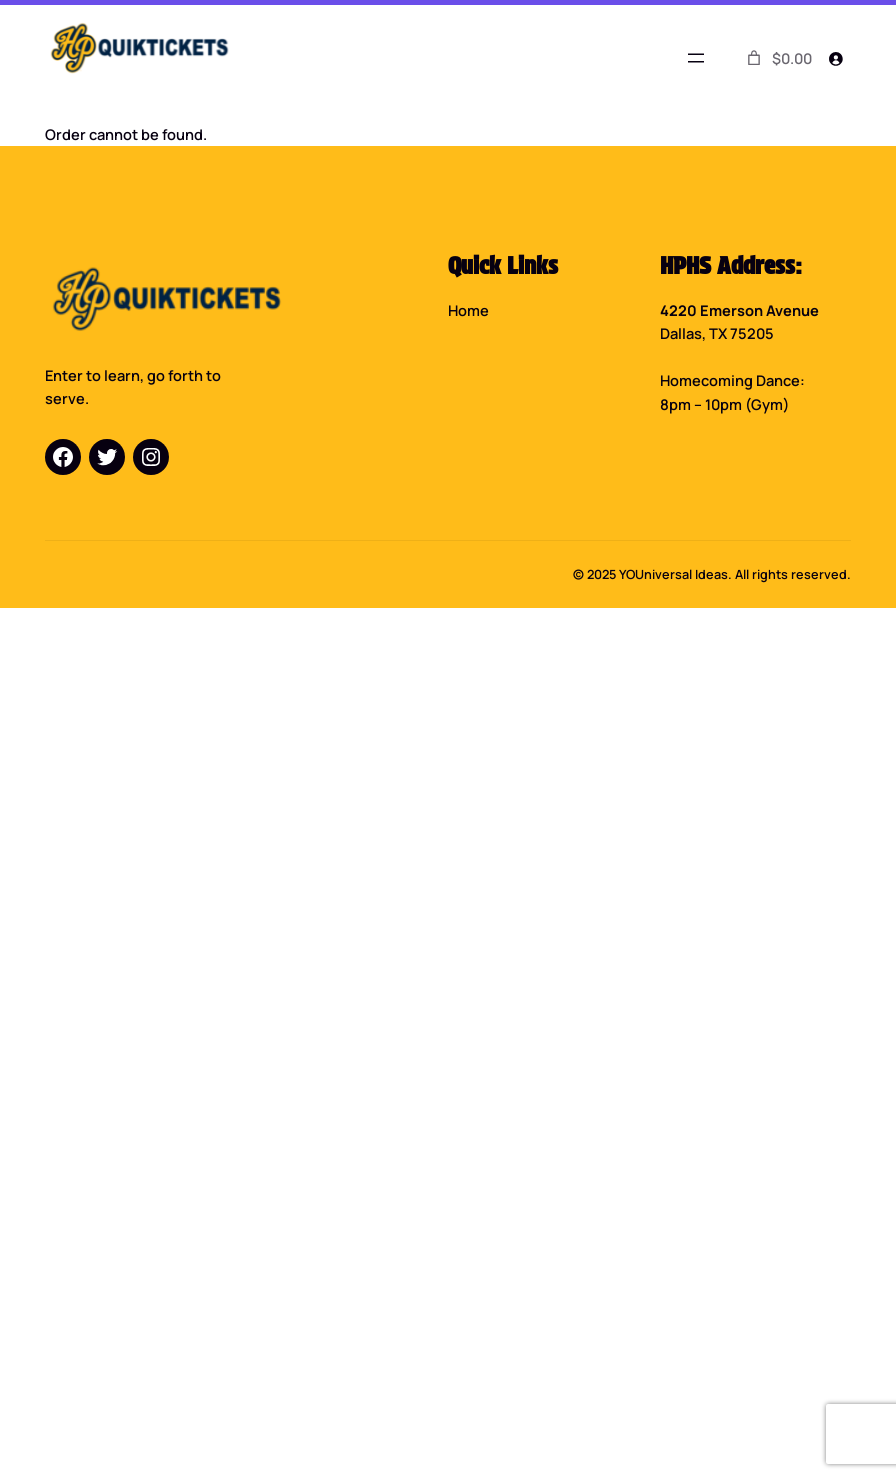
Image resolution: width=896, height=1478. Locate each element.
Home (468, 310)
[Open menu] (696, 58)
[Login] (836, 58)
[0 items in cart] (778, 58)
